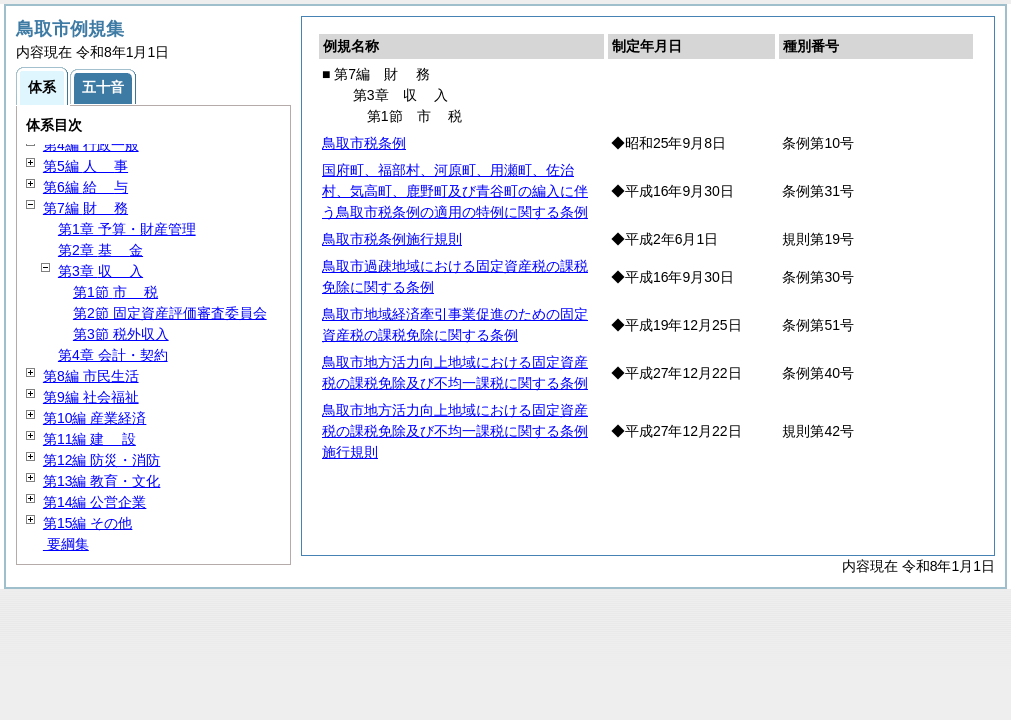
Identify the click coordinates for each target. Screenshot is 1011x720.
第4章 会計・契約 (113, 355)
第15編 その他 (87, 523)
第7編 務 (85, 208)
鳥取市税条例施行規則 (392, 239)
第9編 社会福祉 (91, 397)
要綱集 (66, 544)
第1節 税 (115, 292)
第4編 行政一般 (91, 145)
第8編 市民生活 (91, 376)
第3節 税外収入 (121, 334)
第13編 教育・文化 (101, 481)
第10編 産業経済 (94, 418)
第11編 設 (89, 439)
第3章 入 (100, 271)
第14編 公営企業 (94, 502)
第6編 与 (85, 187)
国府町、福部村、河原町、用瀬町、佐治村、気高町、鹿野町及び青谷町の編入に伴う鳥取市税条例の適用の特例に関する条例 (455, 191)
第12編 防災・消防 (101, 460)
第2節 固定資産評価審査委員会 (170, 313)
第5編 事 (85, 166)
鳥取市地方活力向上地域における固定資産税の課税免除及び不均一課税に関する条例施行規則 (455, 431)
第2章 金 (100, 250)
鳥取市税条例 (364, 143)
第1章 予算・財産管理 (127, 229)
